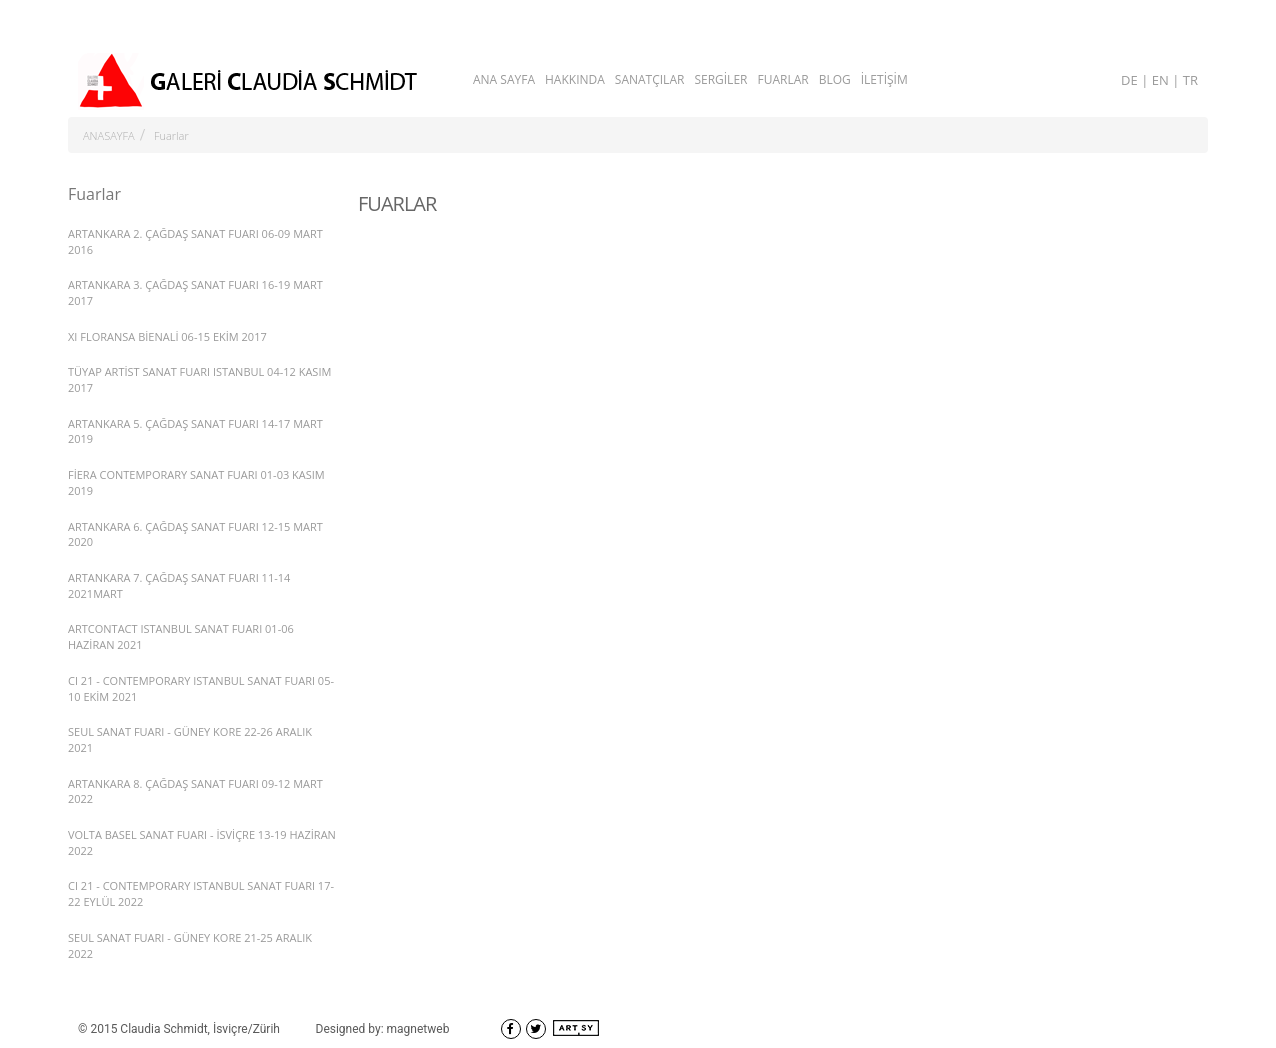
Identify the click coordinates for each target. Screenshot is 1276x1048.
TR (1190, 80)
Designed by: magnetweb (383, 1029)
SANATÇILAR (650, 79)
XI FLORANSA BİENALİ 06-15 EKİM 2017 (167, 336)
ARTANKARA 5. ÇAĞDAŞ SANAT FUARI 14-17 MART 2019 (195, 431)
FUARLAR (782, 79)
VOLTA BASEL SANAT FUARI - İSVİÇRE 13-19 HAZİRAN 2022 (202, 842)
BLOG (835, 79)
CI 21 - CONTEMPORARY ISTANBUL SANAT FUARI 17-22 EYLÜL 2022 (201, 893)
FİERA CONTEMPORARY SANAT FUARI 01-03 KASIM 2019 (196, 482)
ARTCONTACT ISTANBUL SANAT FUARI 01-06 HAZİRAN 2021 (181, 636)
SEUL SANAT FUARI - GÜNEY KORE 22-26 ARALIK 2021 (190, 739)
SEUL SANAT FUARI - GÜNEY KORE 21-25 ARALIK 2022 (190, 945)
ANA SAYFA (504, 79)
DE (1131, 80)
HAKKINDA (575, 79)
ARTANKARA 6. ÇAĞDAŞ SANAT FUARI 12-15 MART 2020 (195, 534)
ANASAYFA (109, 135)
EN (1162, 80)
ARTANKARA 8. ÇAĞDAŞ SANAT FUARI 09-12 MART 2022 (195, 791)
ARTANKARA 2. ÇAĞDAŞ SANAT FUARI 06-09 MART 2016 (195, 241)
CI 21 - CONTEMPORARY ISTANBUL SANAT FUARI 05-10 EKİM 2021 (201, 688)
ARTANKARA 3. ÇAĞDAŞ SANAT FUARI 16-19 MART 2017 (195, 292)
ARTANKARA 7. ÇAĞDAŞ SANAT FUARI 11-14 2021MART (179, 585)
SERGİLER (720, 79)
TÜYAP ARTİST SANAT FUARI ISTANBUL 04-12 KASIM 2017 (199, 379)
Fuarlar (171, 135)
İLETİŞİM (884, 79)
